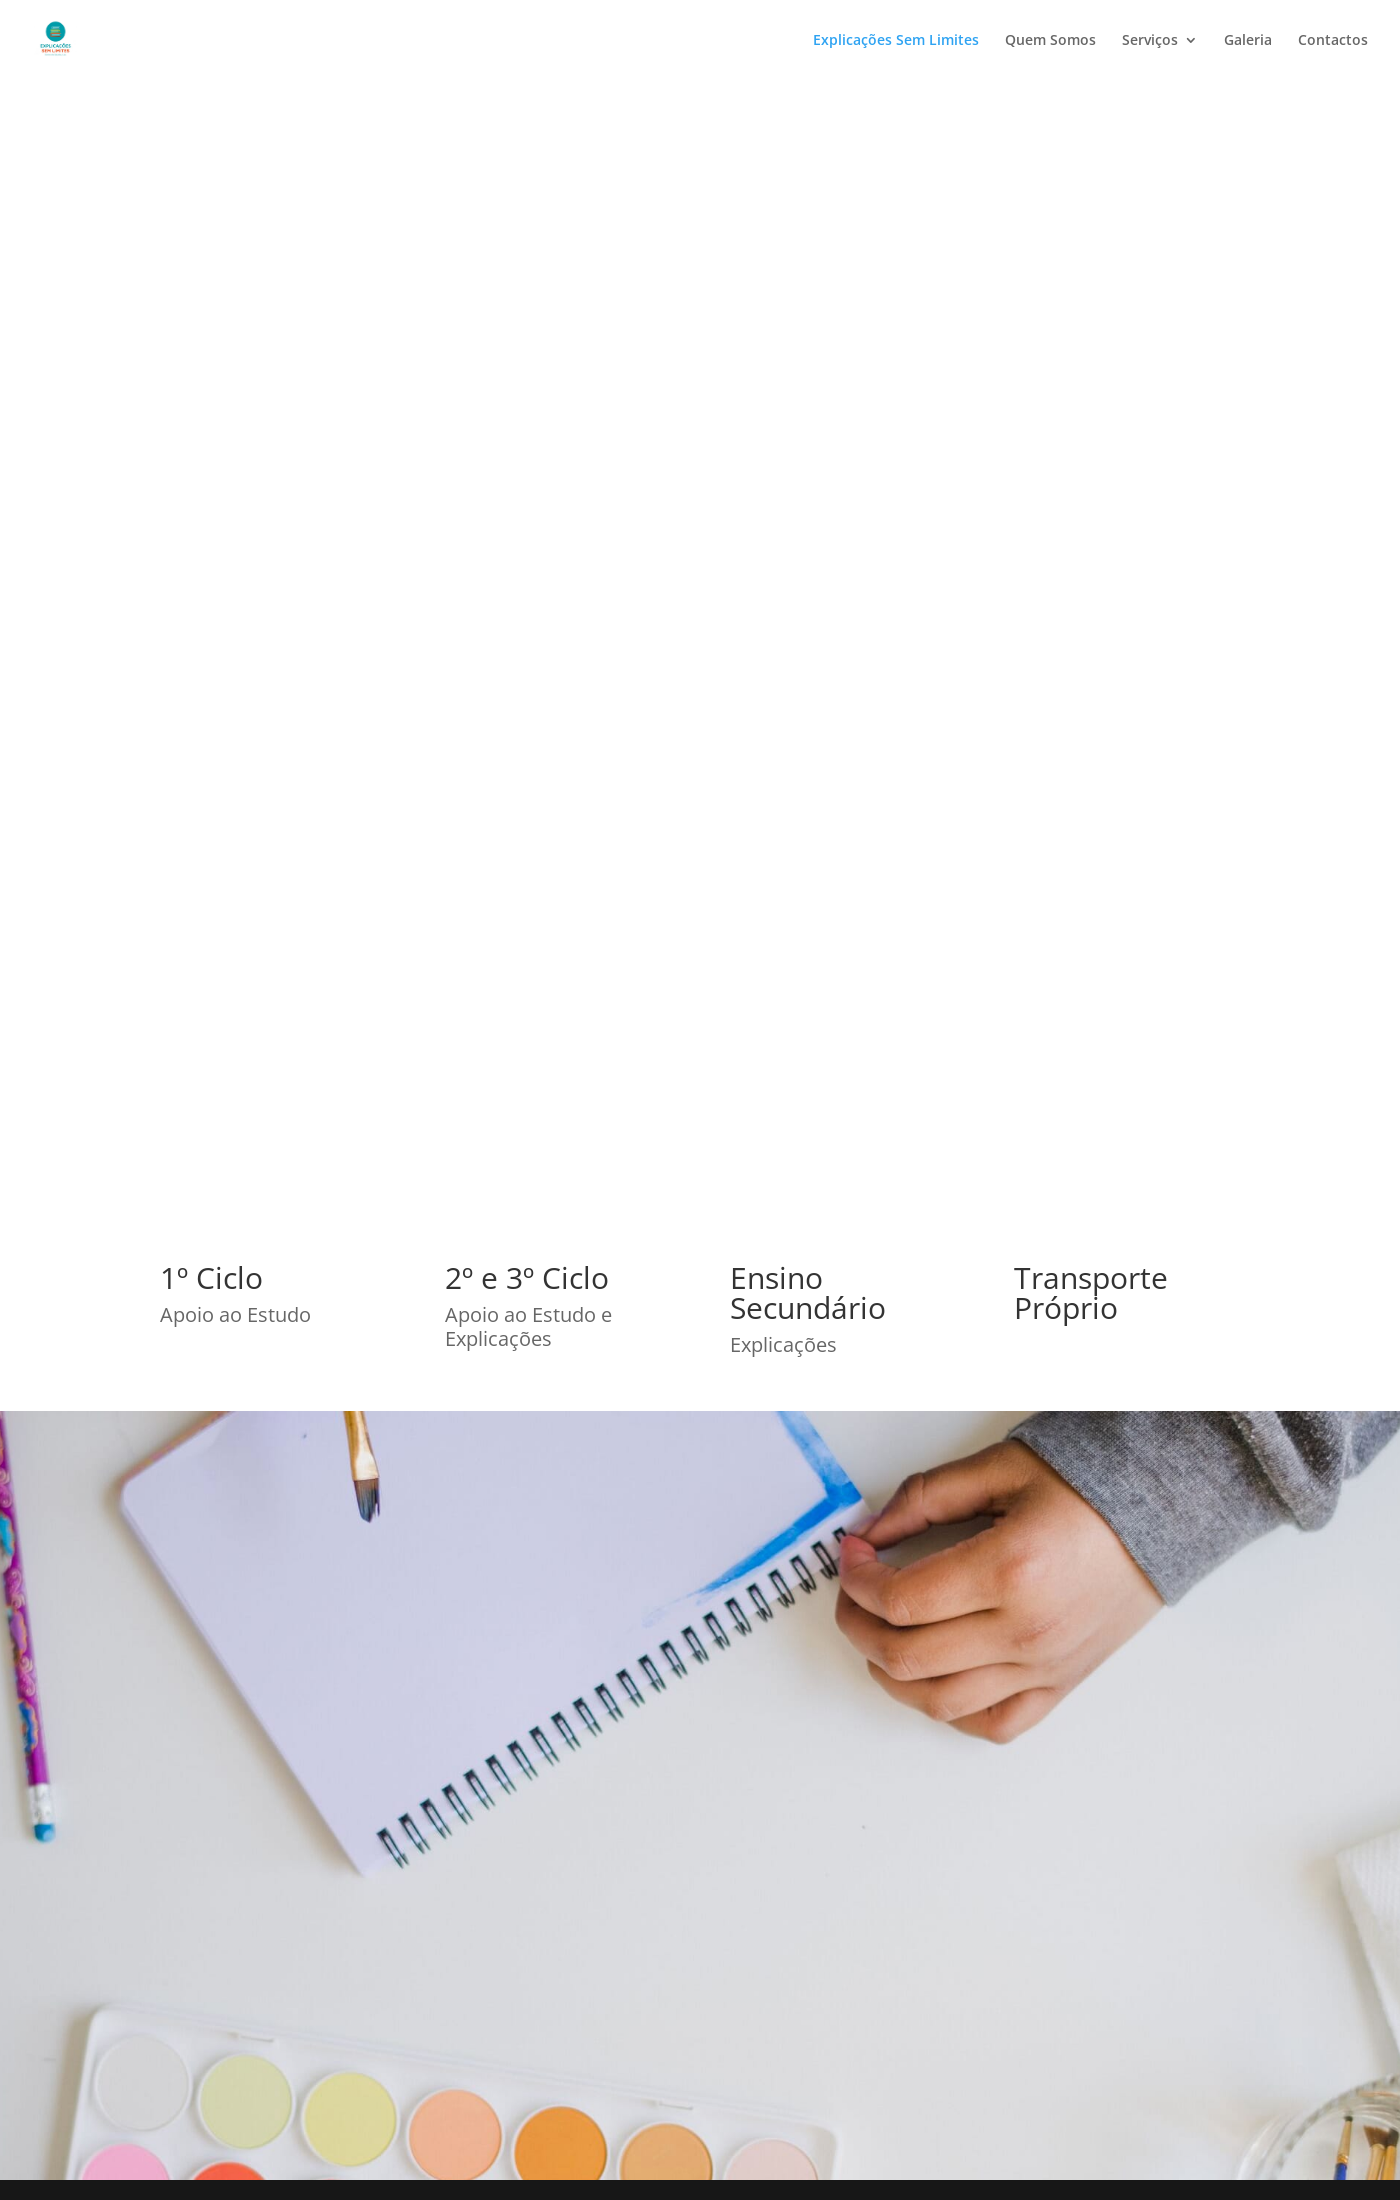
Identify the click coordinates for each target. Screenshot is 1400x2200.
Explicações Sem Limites (896, 41)
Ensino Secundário (808, 1292)
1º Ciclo (211, 1277)
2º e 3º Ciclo (527, 1277)
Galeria (1248, 41)
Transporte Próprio (1091, 1292)
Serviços (1150, 41)
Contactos (1333, 41)
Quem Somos (1050, 41)
